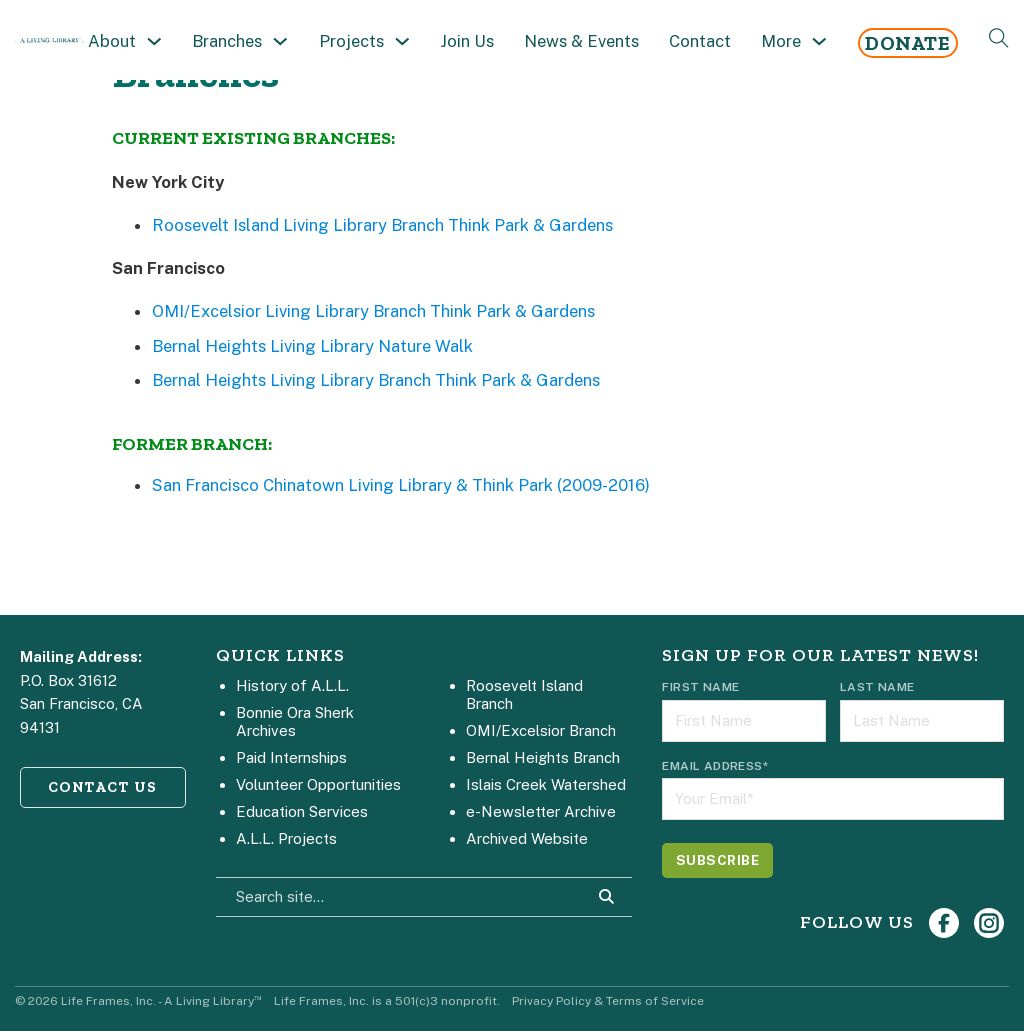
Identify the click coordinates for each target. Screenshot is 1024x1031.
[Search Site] (607, 897)
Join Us (467, 41)
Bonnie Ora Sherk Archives (295, 721)
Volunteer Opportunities (318, 784)
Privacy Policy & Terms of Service (608, 1001)
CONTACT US (103, 787)
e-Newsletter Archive (541, 811)
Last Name (877, 687)
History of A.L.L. (292, 685)
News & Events (581, 41)
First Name (700, 687)
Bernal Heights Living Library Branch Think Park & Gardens (376, 380)
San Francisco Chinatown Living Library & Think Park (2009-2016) (401, 485)
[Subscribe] (717, 860)
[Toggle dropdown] (154, 41)
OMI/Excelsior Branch (541, 730)
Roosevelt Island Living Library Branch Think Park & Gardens (382, 225)
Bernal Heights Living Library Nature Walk (312, 346)
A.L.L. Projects (286, 838)
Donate (907, 43)
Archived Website (527, 838)
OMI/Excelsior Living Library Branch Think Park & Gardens (373, 311)
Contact (700, 41)
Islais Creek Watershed (546, 784)
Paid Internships (291, 757)
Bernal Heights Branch (543, 757)
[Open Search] (999, 38)
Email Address (715, 766)
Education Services (302, 811)
